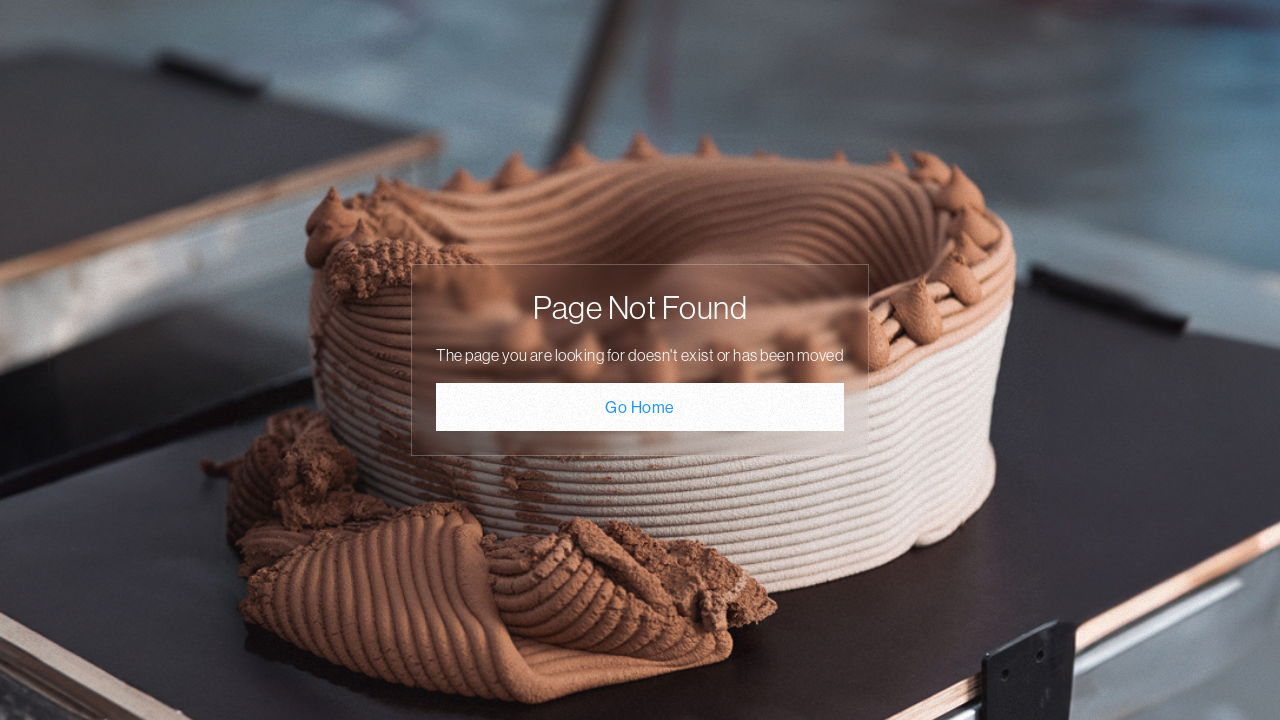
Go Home (640, 407)
